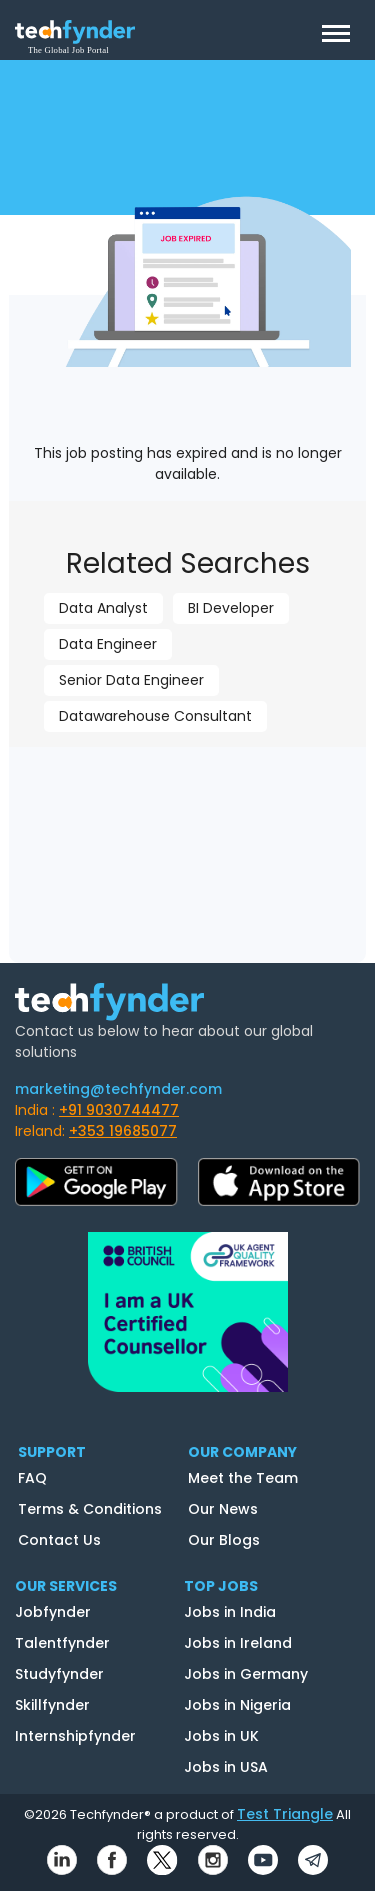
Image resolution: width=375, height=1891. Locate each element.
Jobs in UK (221, 1736)
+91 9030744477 (119, 1110)
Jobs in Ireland (238, 1643)
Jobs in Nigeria (237, 1705)
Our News (223, 1509)
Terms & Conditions (90, 1509)
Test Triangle (285, 1814)
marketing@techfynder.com (118, 1089)
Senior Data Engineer (131, 680)
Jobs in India (230, 1612)
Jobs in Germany (246, 1674)
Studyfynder (59, 1674)
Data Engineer (108, 644)
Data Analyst (103, 608)
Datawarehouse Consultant (155, 716)
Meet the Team (243, 1478)
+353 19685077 (123, 1131)
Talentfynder (62, 1643)
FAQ (32, 1478)
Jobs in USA (226, 1767)
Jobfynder (53, 1612)
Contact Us (59, 1540)
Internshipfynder (75, 1736)
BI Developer (231, 608)
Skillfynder (52, 1705)
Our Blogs (224, 1540)
